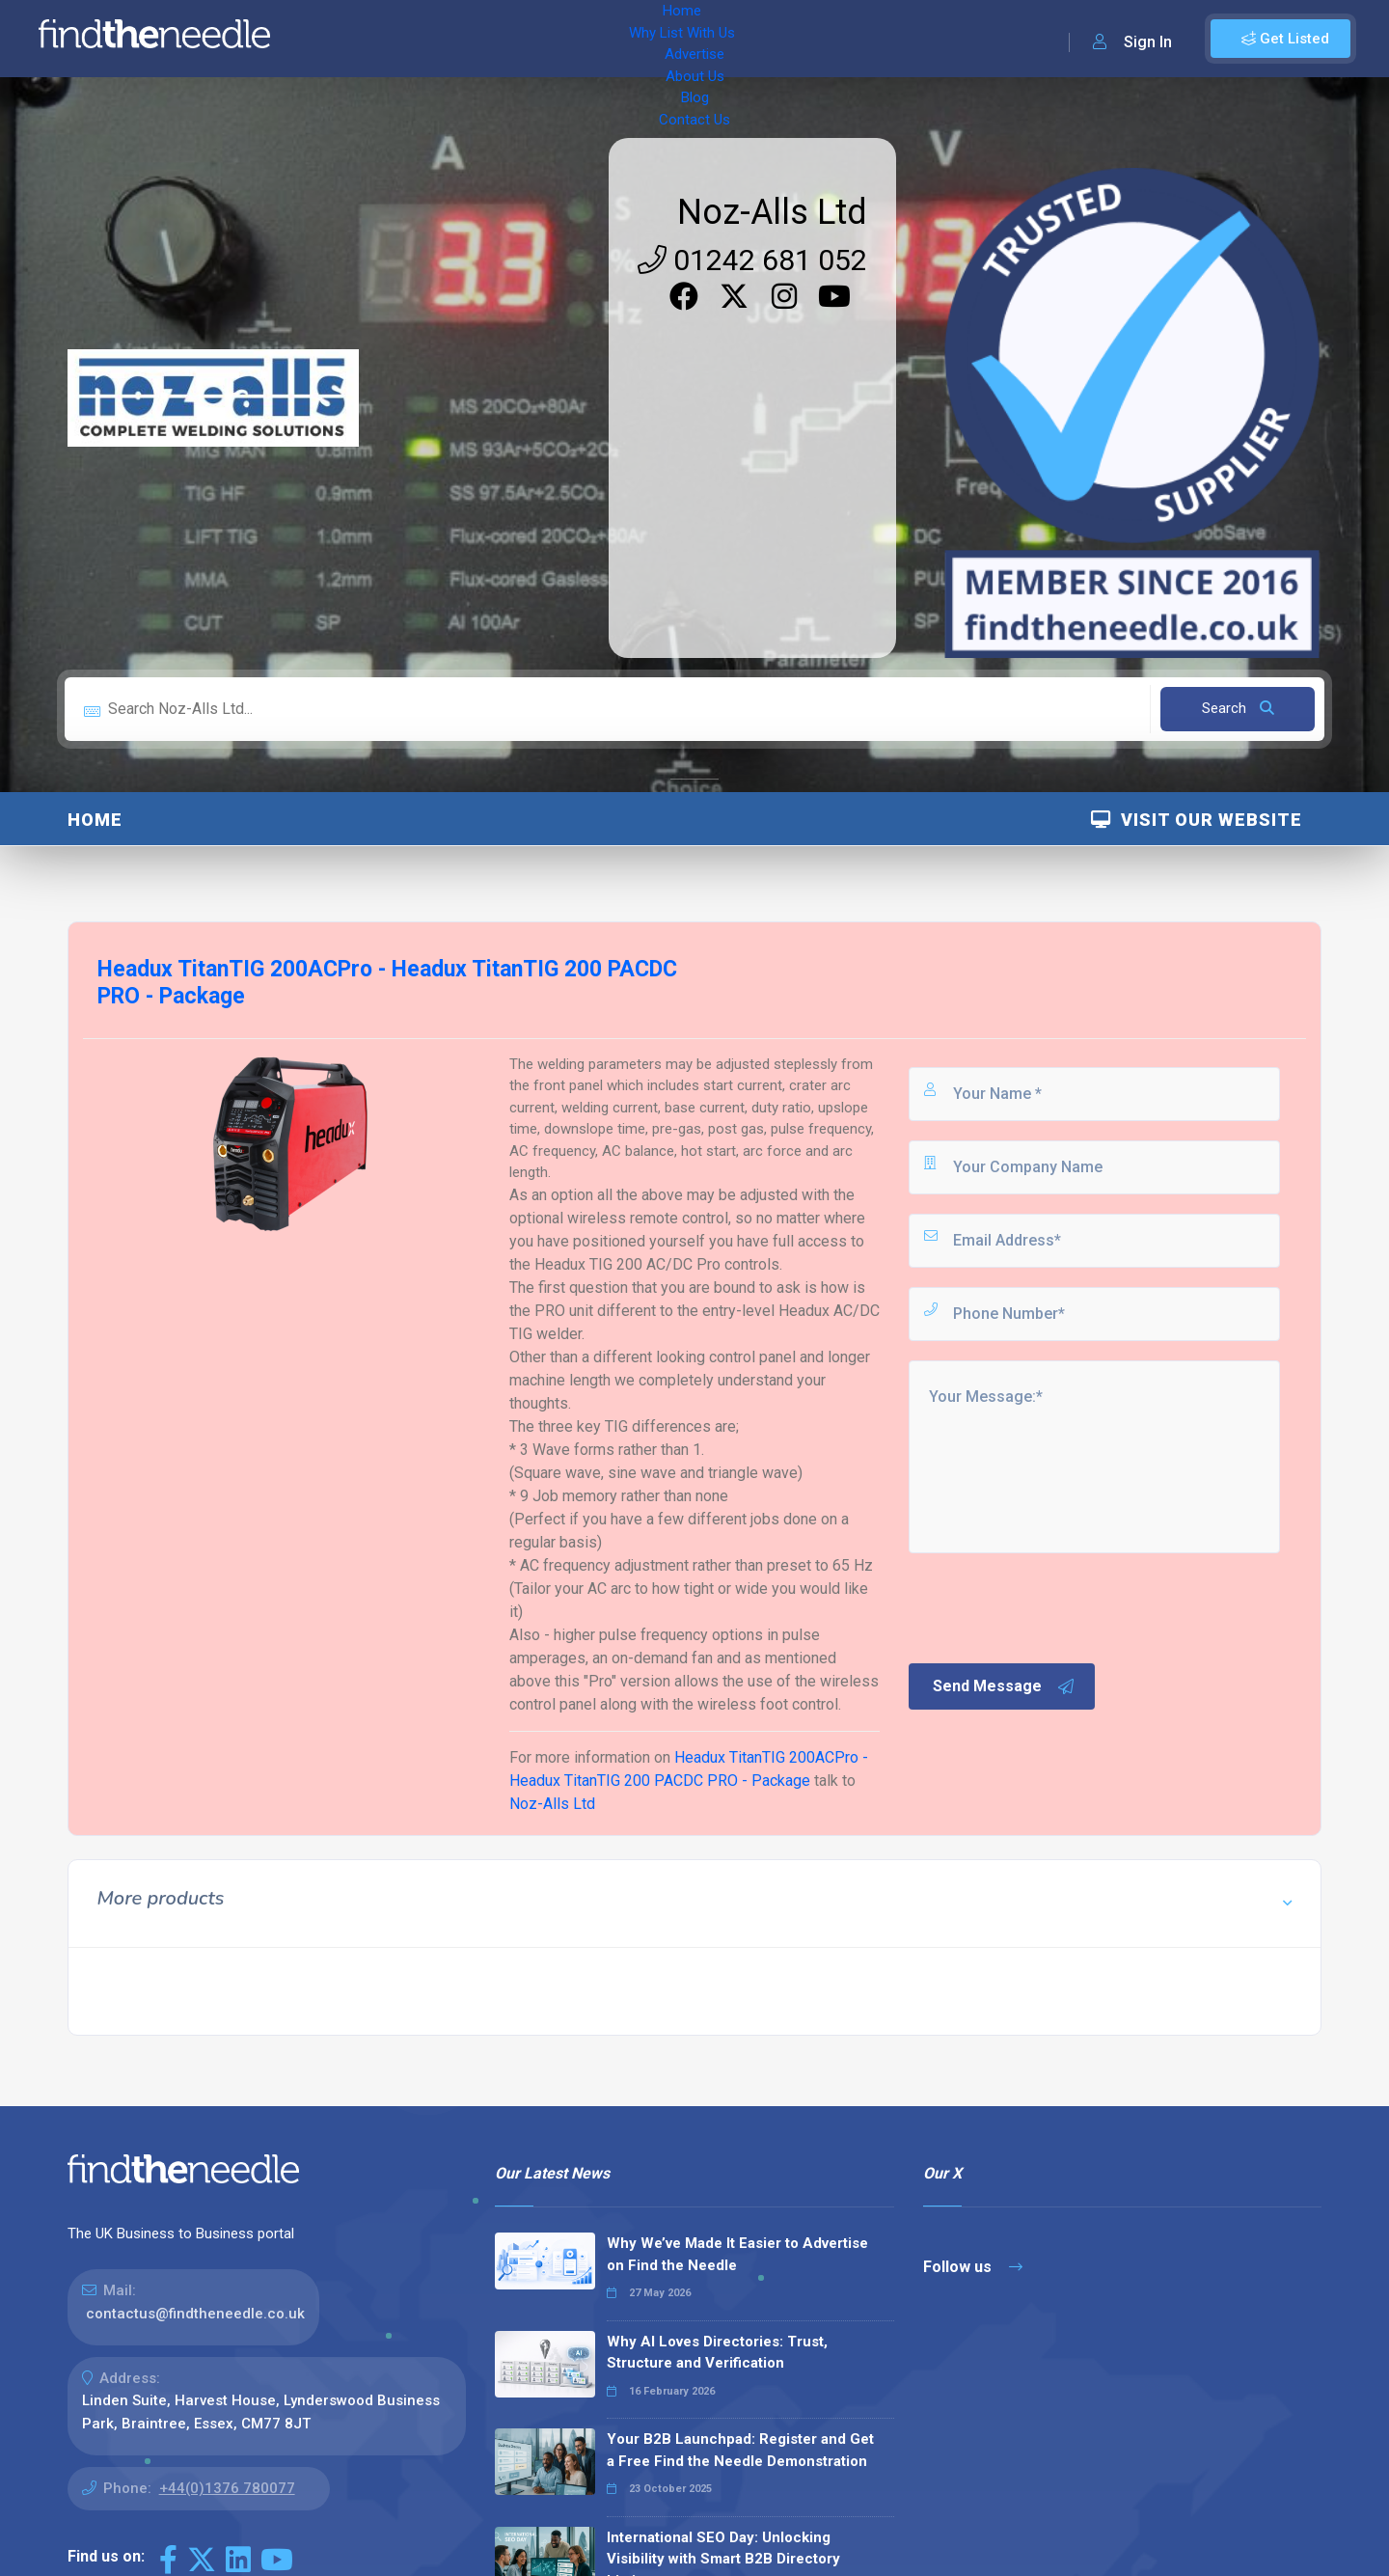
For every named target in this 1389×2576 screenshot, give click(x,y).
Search (1238, 708)
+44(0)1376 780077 (227, 2488)
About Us (636, 38)
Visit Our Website (1196, 819)
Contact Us (778, 38)
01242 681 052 (752, 260)
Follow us (972, 2267)
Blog (704, 38)
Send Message (1004, 1686)
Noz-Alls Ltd (772, 212)
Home (340, 38)
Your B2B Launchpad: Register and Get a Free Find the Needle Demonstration (740, 2450)
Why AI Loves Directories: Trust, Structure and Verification (717, 2352)
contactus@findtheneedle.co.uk (195, 2313)
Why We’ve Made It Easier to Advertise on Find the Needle (737, 2254)
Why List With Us (439, 38)
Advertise (551, 38)
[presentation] (1052, 1606)
